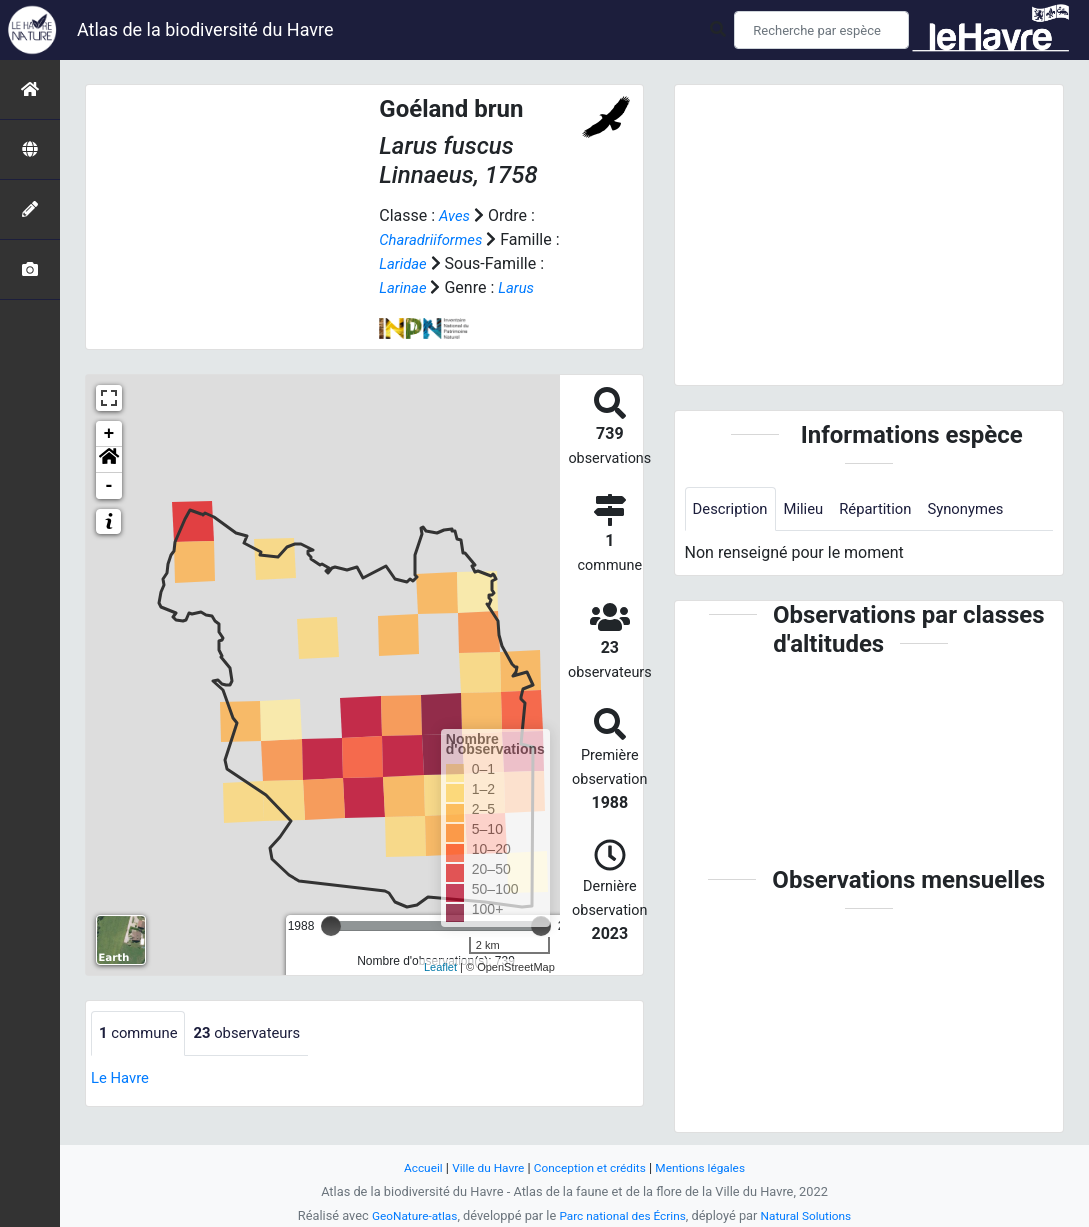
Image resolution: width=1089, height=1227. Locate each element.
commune (141, 1033)
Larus (521, 287)
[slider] (331, 926)
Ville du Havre (482, 1167)
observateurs (257, 1033)
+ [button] (109, 434)
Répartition (888, 509)
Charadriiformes (434, 239)
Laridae (404, 263)
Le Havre (122, 1078)
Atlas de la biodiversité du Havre (205, 29)
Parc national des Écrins (622, 1215)
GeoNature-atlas (406, 1215)
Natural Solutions (815, 1215)
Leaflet (440, 967)
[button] (109, 460)
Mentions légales (709, 1167)
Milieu (811, 509)
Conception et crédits (590, 1167)
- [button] (109, 486)
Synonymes (984, 509)
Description (733, 509)
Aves (455, 215)
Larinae (404, 287)
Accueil (412, 1167)
